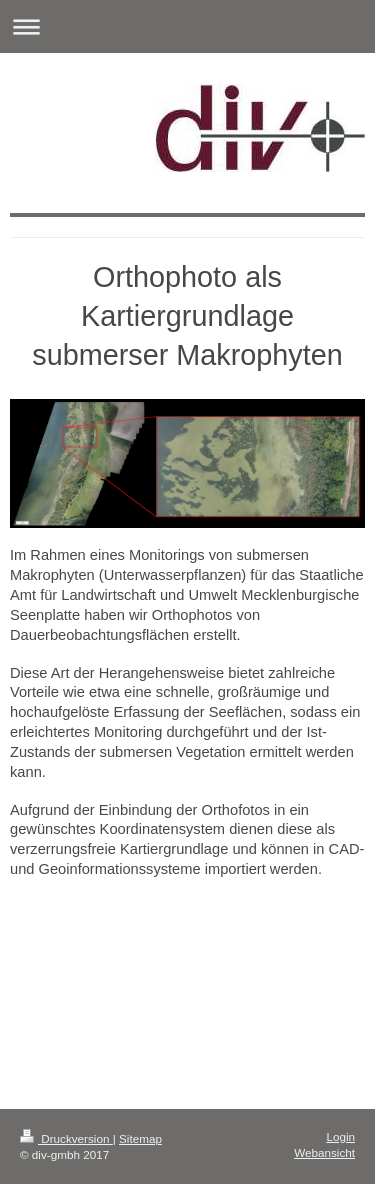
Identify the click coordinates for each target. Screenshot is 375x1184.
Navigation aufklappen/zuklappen (187, 26)
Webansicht (324, 1152)
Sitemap (140, 1138)
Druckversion (66, 1138)
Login (340, 1136)
